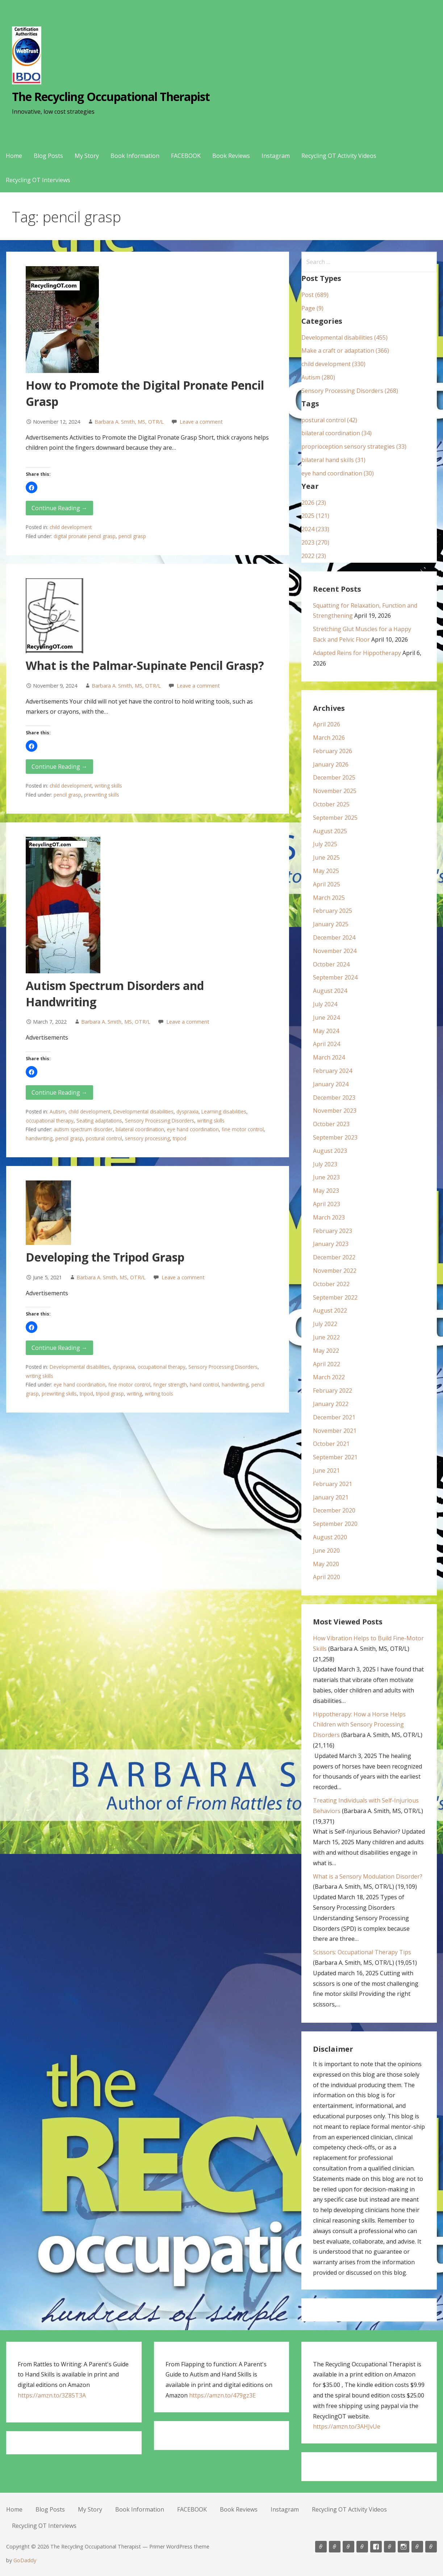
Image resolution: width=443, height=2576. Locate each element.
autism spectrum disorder (83, 1129)
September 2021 (335, 1457)
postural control (104, 1138)
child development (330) (333, 364)
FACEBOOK (186, 156)
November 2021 (334, 1431)
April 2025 (326, 884)
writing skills (108, 785)
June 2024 (326, 1017)
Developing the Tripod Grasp (105, 1257)
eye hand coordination (193, 1129)
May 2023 (326, 1191)
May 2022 (326, 1351)
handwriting (39, 1138)
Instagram (276, 156)
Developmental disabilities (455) (344, 337)
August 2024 (330, 991)
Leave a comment (201, 421)
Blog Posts (48, 156)
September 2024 (335, 977)
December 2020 (334, 1510)
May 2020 (326, 1564)
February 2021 (332, 1484)
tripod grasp (110, 1393)
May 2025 (326, 871)
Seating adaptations (99, 1120)
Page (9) (312, 308)
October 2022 (331, 1284)
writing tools (159, 1393)
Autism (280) (318, 377)
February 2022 (332, 1390)
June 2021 (326, 1470)
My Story (87, 156)
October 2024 (331, 964)
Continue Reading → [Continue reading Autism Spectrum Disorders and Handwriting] (59, 1092)
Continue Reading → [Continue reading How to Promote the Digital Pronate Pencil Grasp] (59, 508)
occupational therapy (50, 1120)
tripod (179, 1138)
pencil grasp (132, 536)
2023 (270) (315, 542)
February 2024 (332, 1071)
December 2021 (334, 1417)
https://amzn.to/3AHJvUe (346, 2426)
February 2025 (332, 911)
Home (14, 156)
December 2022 (334, 1257)
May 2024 (326, 1031)
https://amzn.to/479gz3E (222, 2395)
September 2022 (335, 1297)
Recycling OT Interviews (38, 180)
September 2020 (335, 1524)
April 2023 (326, 1204)
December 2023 (334, 1098)
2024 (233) (315, 529)
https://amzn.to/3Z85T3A (52, 2395)
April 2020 (326, 1577)
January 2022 (330, 1404)
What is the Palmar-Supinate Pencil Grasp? (145, 665)
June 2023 (326, 1177)
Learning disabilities (223, 1111)
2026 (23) (313, 503)
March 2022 (329, 1377)
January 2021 (330, 1497)
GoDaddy (24, 2560)
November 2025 (334, 791)
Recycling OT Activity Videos (338, 156)
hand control (204, 1384)
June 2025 (326, 857)
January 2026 (330, 764)
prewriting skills (101, 794)
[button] (31, 487)
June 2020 (326, 1551)
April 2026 (326, 724)
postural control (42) (329, 420)
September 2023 (335, 1137)
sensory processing (147, 1138)
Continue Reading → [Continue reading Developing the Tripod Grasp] (59, 1348)
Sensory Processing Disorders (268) (349, 391)
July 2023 (325, 1164)
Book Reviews (231, 156)
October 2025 (331, 804)
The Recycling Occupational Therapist (111, 96)
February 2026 (332, 751)
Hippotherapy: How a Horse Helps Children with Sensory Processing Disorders (359, 1724)
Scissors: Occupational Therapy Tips (362, 1952)
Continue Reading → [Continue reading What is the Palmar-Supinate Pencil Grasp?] (59, 767)
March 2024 (329, 1057)
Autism (58, 1111)
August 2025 (330, 831)
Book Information (134, 156)
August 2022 (330, 1310)
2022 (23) (313, 556)
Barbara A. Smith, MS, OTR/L (129, 421)
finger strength (170, 1384)
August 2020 (330, 1537)
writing (134, 1393)
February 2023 (332, 1231)
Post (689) (315, 295)
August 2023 (330, 1151)
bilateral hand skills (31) (333, 460)
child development (71, 527)
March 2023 (329, 1217)
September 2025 (335, 818)
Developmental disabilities (143, 1111)
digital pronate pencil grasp (85, 536)
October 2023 (331, 1124)
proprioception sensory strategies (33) (353, 446)
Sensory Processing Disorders (159, 1120)
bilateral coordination (140, 1129)
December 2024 (334, 937)
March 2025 (329, 898)
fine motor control (243, 1129)
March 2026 (329, 738)
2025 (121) (315, 516)
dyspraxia (187, 1111)
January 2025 (330, 924)
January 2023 (330, 1244)
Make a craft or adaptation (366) (345, 350)
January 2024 (330, 1084)
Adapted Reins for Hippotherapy (357, 653)
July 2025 (325, 844)
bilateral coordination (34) (336, 433)
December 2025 (334, 777)
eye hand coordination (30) (337, 473)
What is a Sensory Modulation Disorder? (367, 1876)
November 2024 (334, 951)
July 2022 (325, 1324)
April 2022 (326, 1364)
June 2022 (326, 1337)
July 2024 (325, 1004)
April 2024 (326, 1044)
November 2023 (334, 1111)
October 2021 (331, 1444)
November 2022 (334, 1271)
